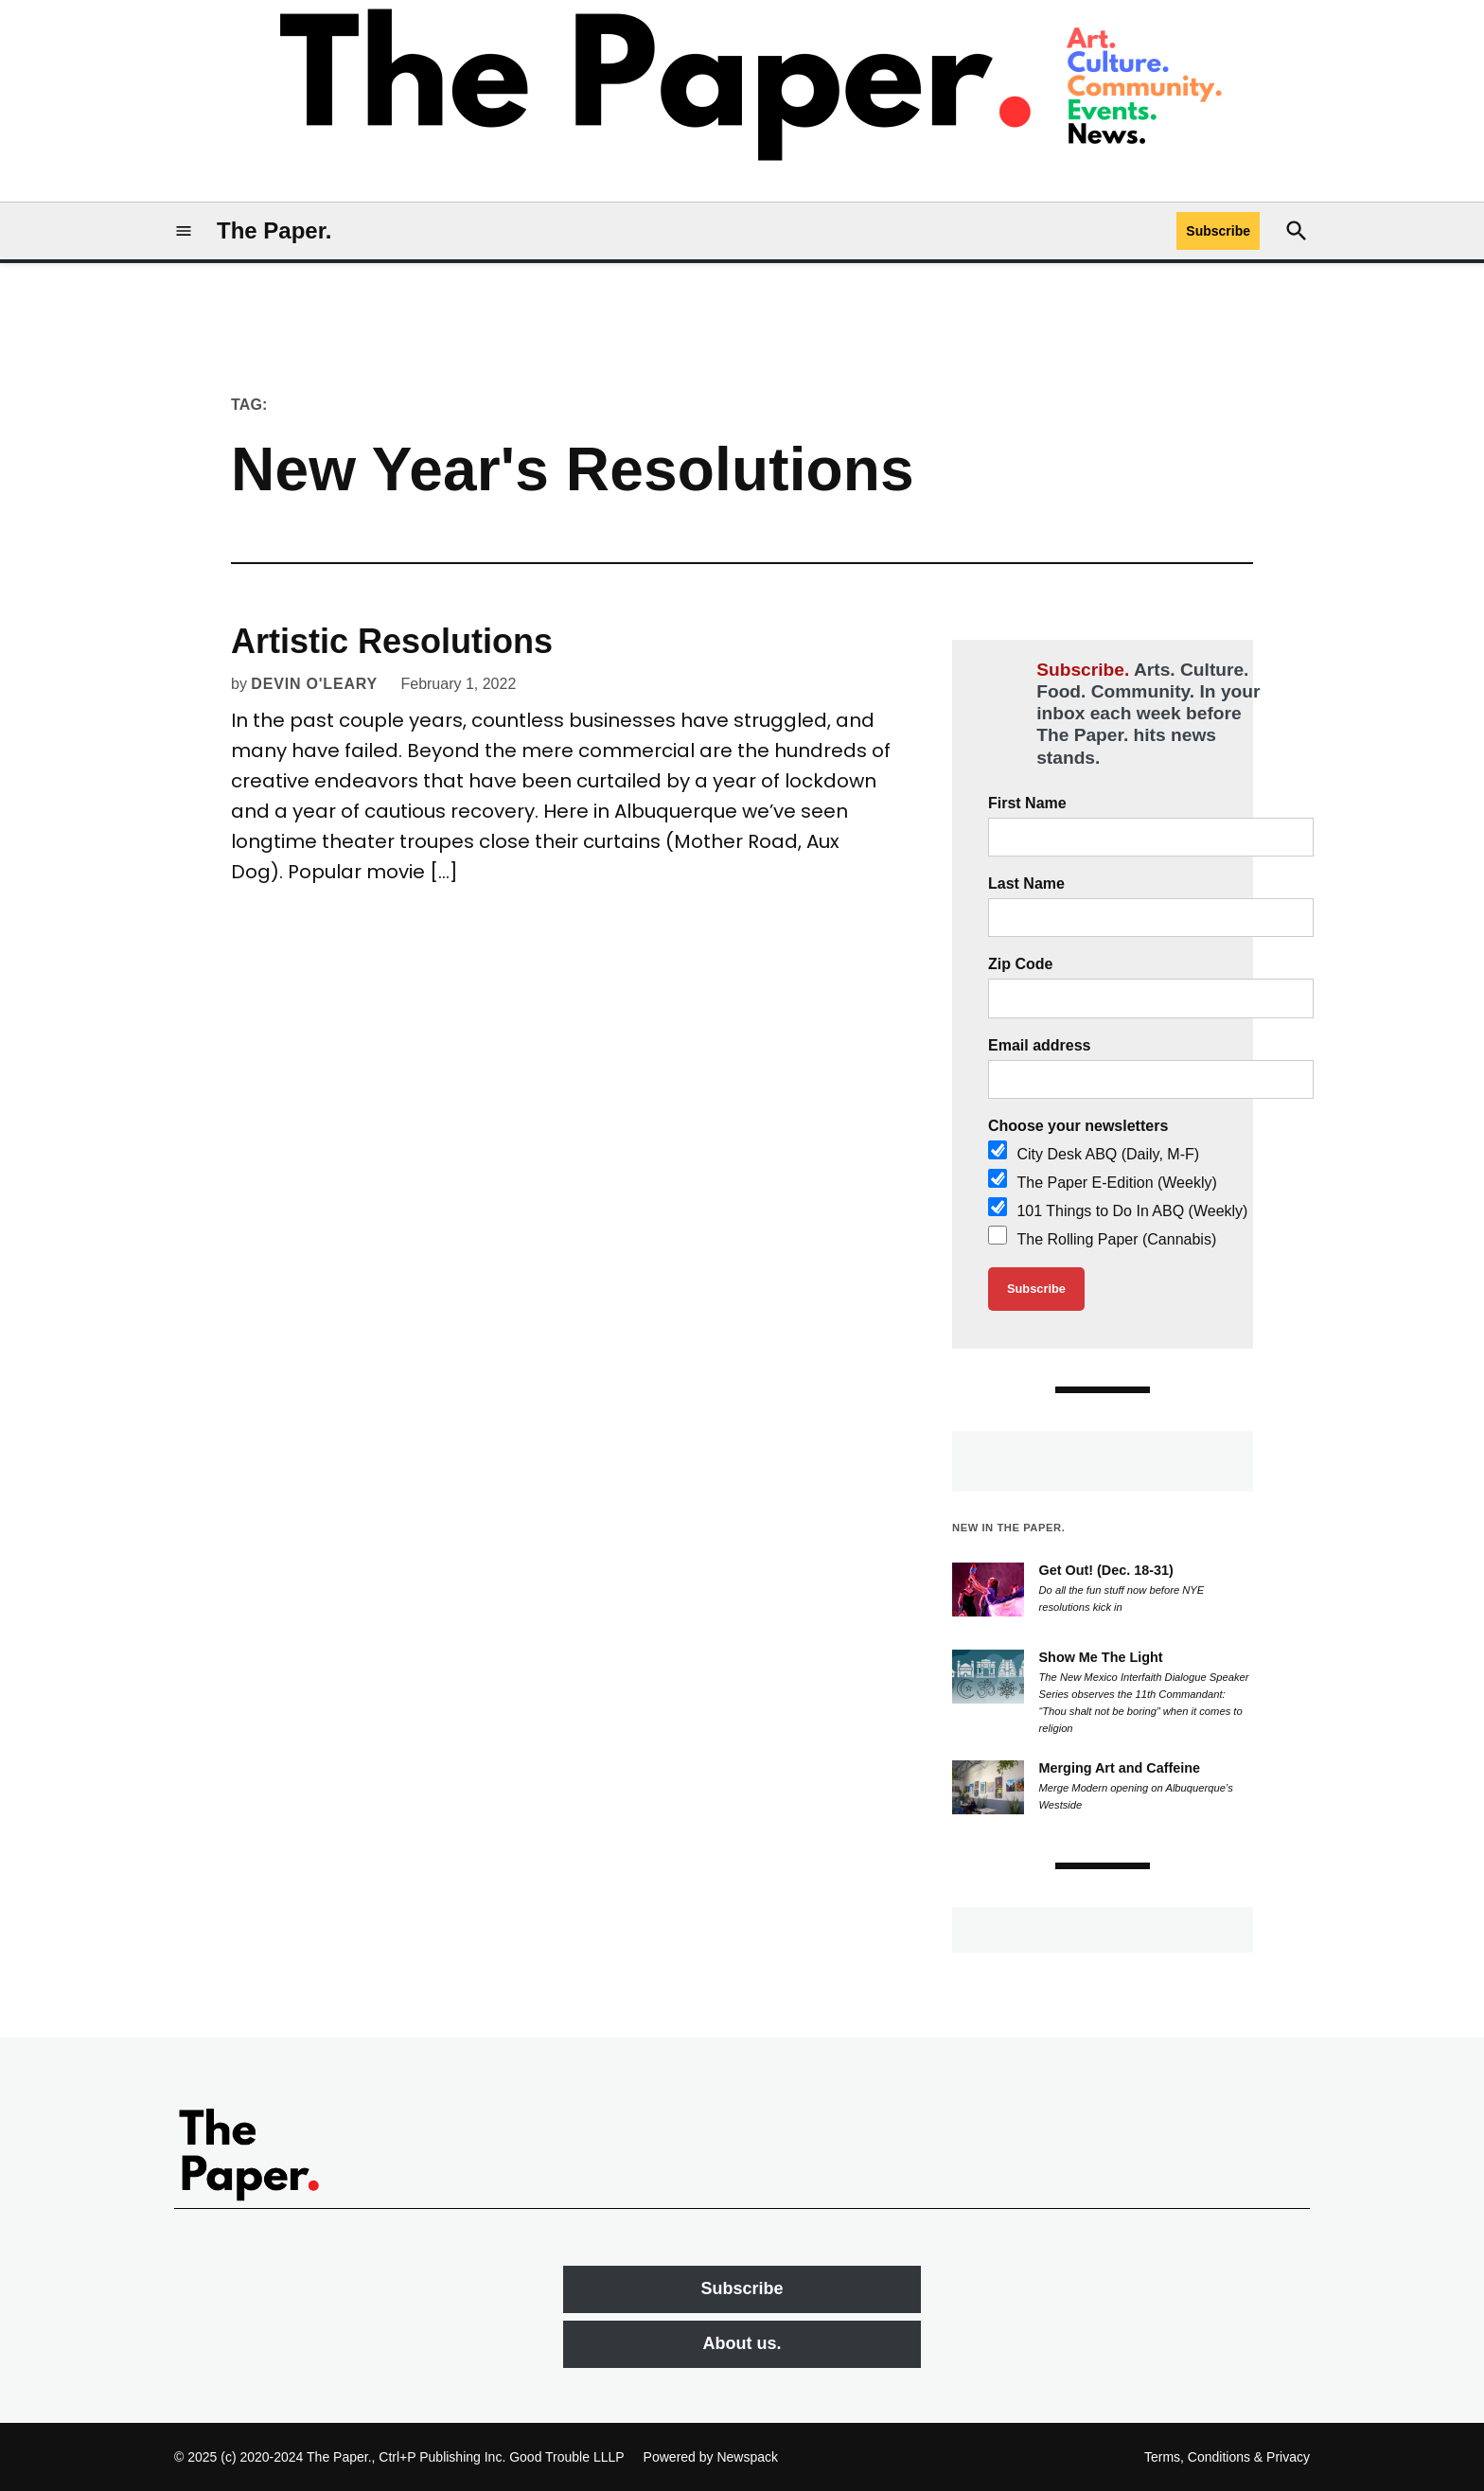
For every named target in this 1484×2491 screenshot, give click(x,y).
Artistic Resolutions (392, 641)
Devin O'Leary (314, 684)
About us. (742, 2343)
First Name (1027, 803)
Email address (1039, 1045)
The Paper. (274, 230)
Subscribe (1218, 230)
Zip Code (1020, 964)
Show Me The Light (1101, 1657)
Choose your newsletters (1078, 1126)
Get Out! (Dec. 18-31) (1106, 1570)
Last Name (1026, 883)
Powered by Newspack (711, 2456)
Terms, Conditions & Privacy (1227, 2456)
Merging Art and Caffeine (1120, 1768)
